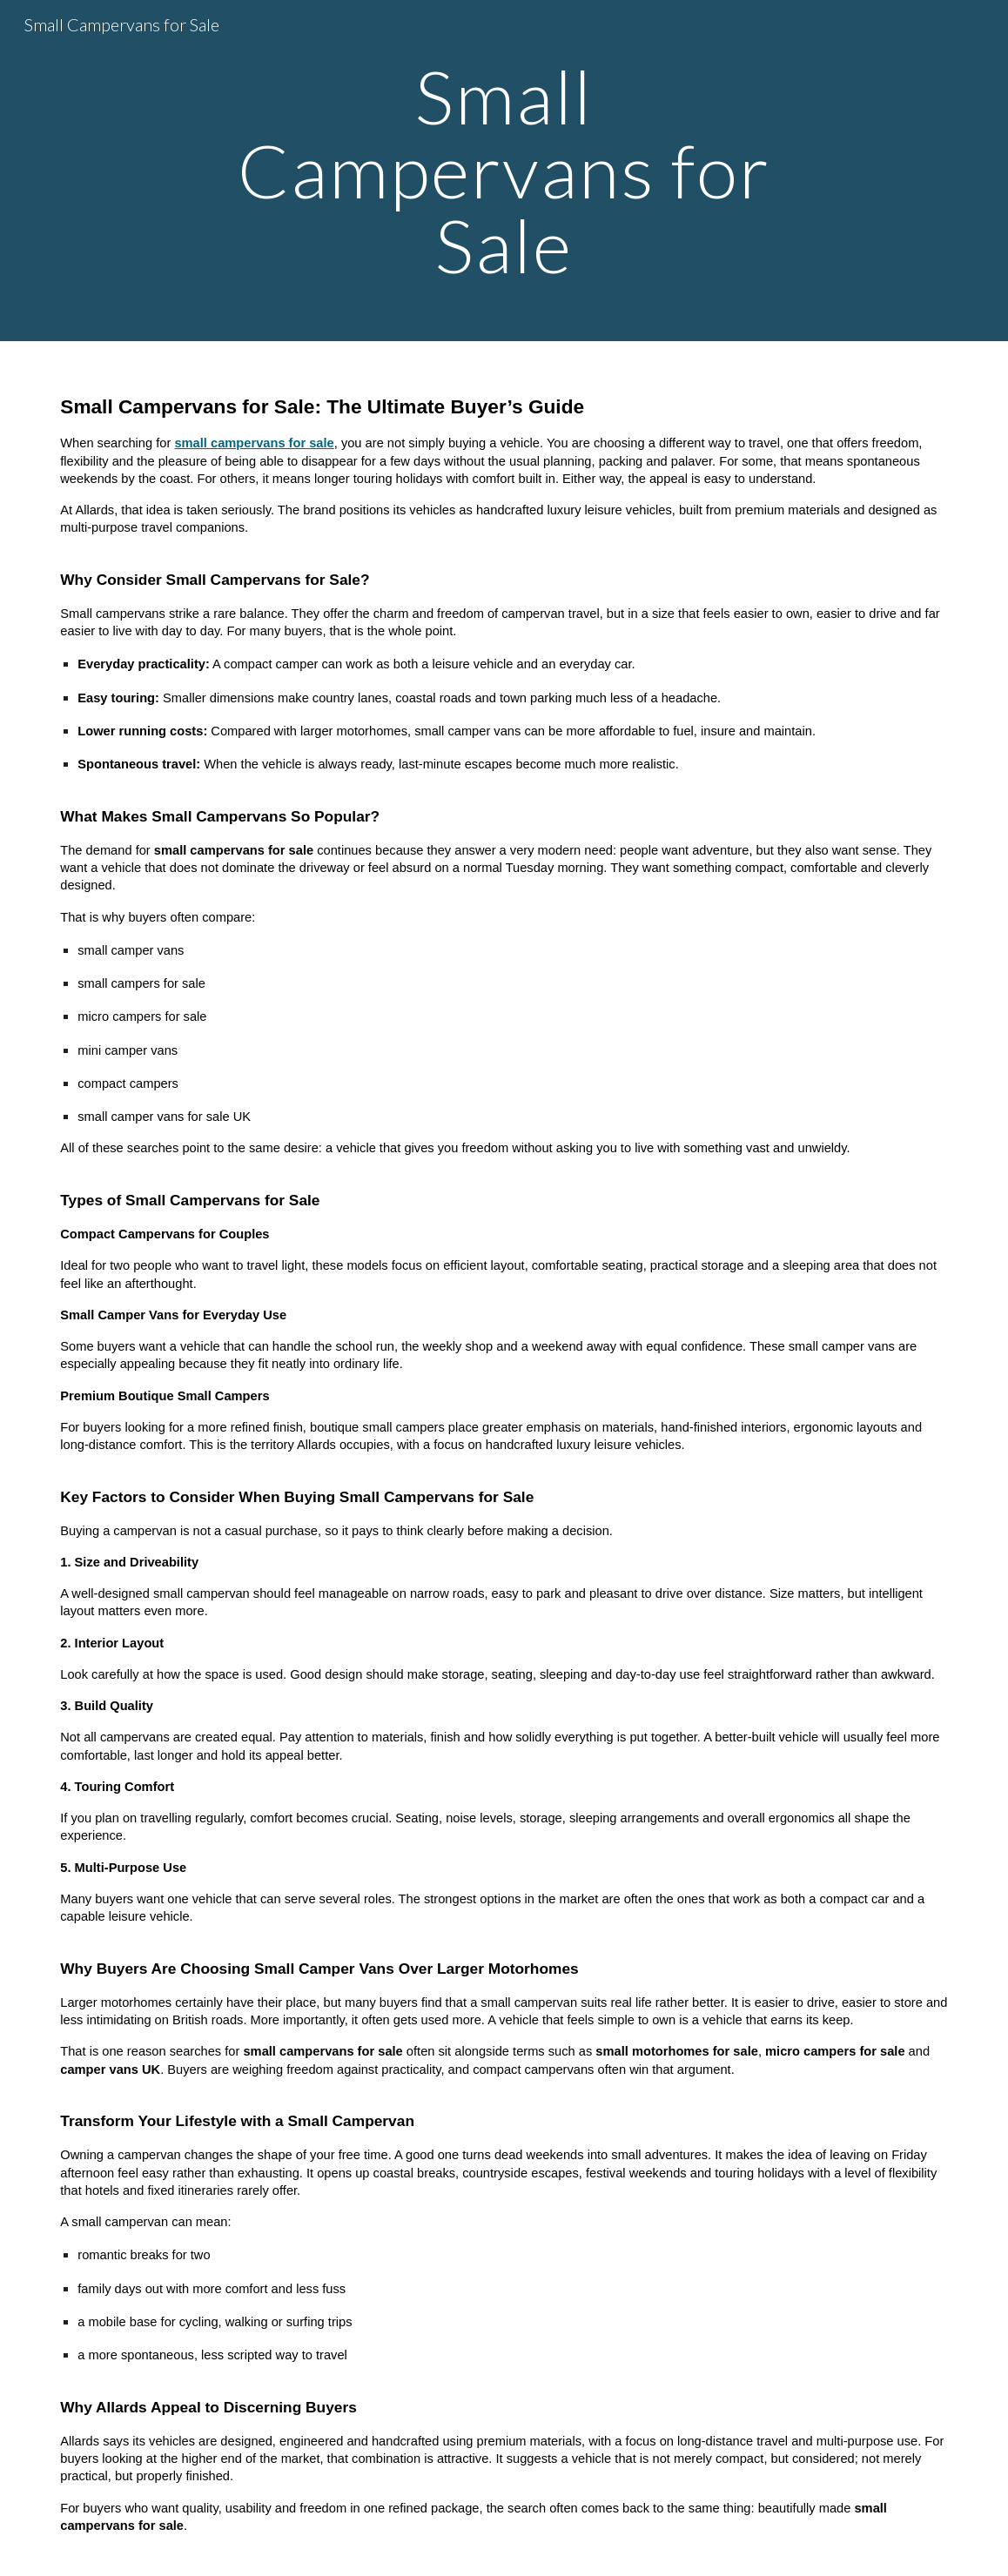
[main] (503, 170)
